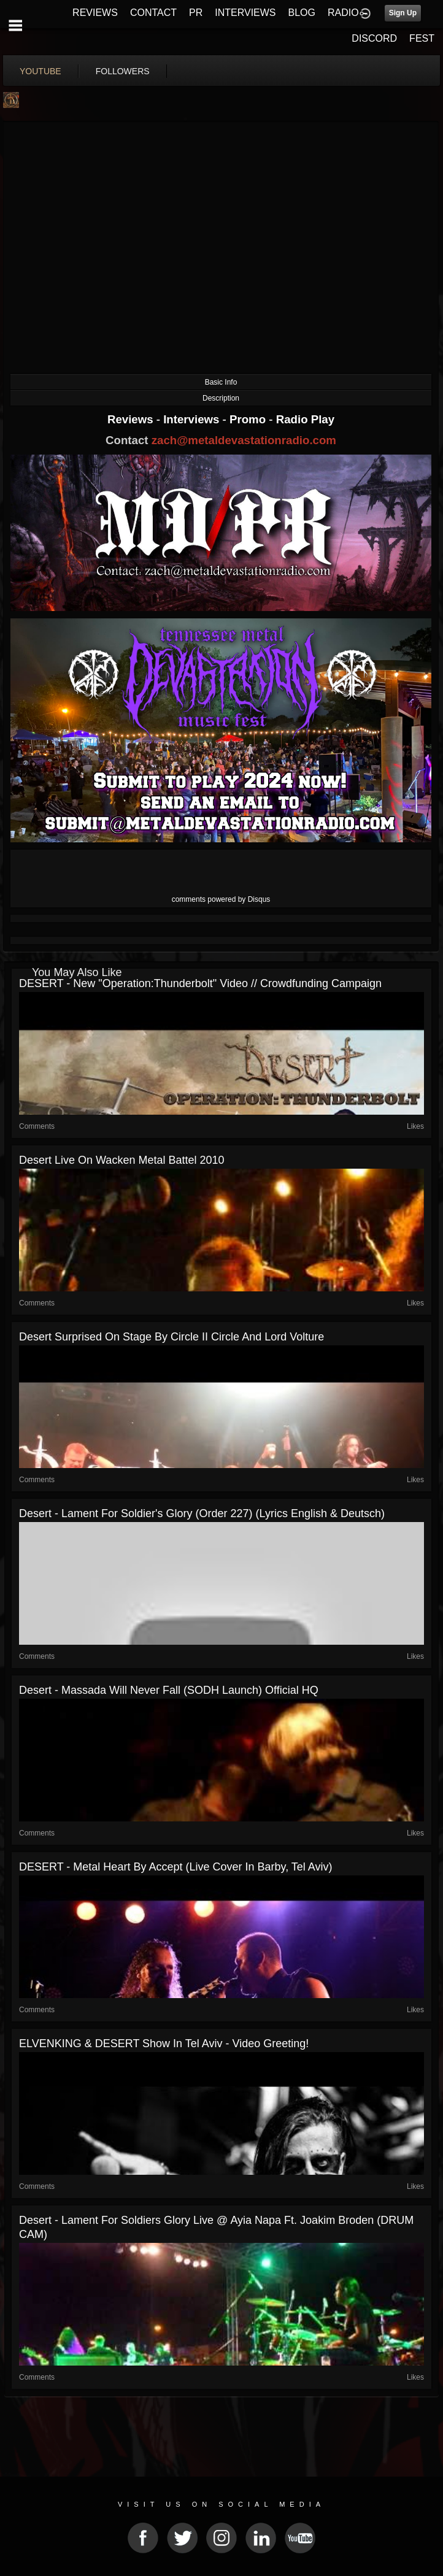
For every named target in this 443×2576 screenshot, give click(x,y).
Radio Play (305, 419)
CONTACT (153, 12)
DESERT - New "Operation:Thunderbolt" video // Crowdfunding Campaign (200, 983)
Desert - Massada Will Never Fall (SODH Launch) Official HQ (168, 1690)
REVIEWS (95, 12)
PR (195, 12)
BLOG (301, 12)
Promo (249, 419)
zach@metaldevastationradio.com (244, 440)
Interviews (192, 419)
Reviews (131, 419)
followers (123, 71)
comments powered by (221, 899)
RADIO (343, 12)
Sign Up (403, 13)
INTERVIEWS (245, 12)
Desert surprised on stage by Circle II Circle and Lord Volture (171, 1337)
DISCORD (374, 38)
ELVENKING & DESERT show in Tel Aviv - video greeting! (164, 2043)
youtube (40, 71)
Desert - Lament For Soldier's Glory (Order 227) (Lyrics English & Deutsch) (202, 1513)
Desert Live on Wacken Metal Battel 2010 (122, 1160)
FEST (421, 38)
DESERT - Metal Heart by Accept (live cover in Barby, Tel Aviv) (176, 1867)
